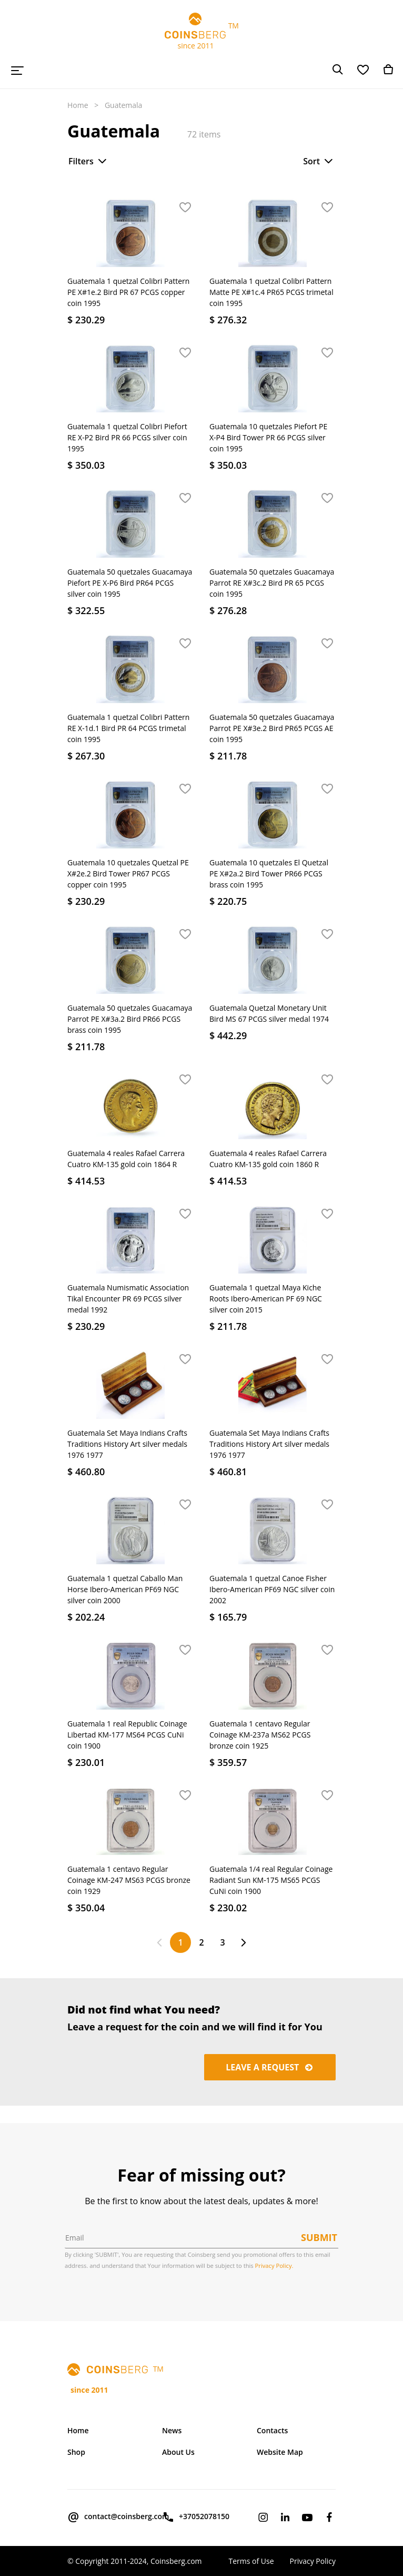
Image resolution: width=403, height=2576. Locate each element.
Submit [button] (319, 2237)
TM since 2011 (201, 32)
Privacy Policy (313, 2561)
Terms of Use (251, 2561)
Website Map (280, 2452)
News (172, 2430)
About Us (178, 2452)
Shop (76, 2452)
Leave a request (270, 2067)
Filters (88, 161)
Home (77, 105)
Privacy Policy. (274, 2265)
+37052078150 (195, 2517)
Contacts (272, 2430)
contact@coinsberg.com (106, 2517)
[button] (185, 208)
